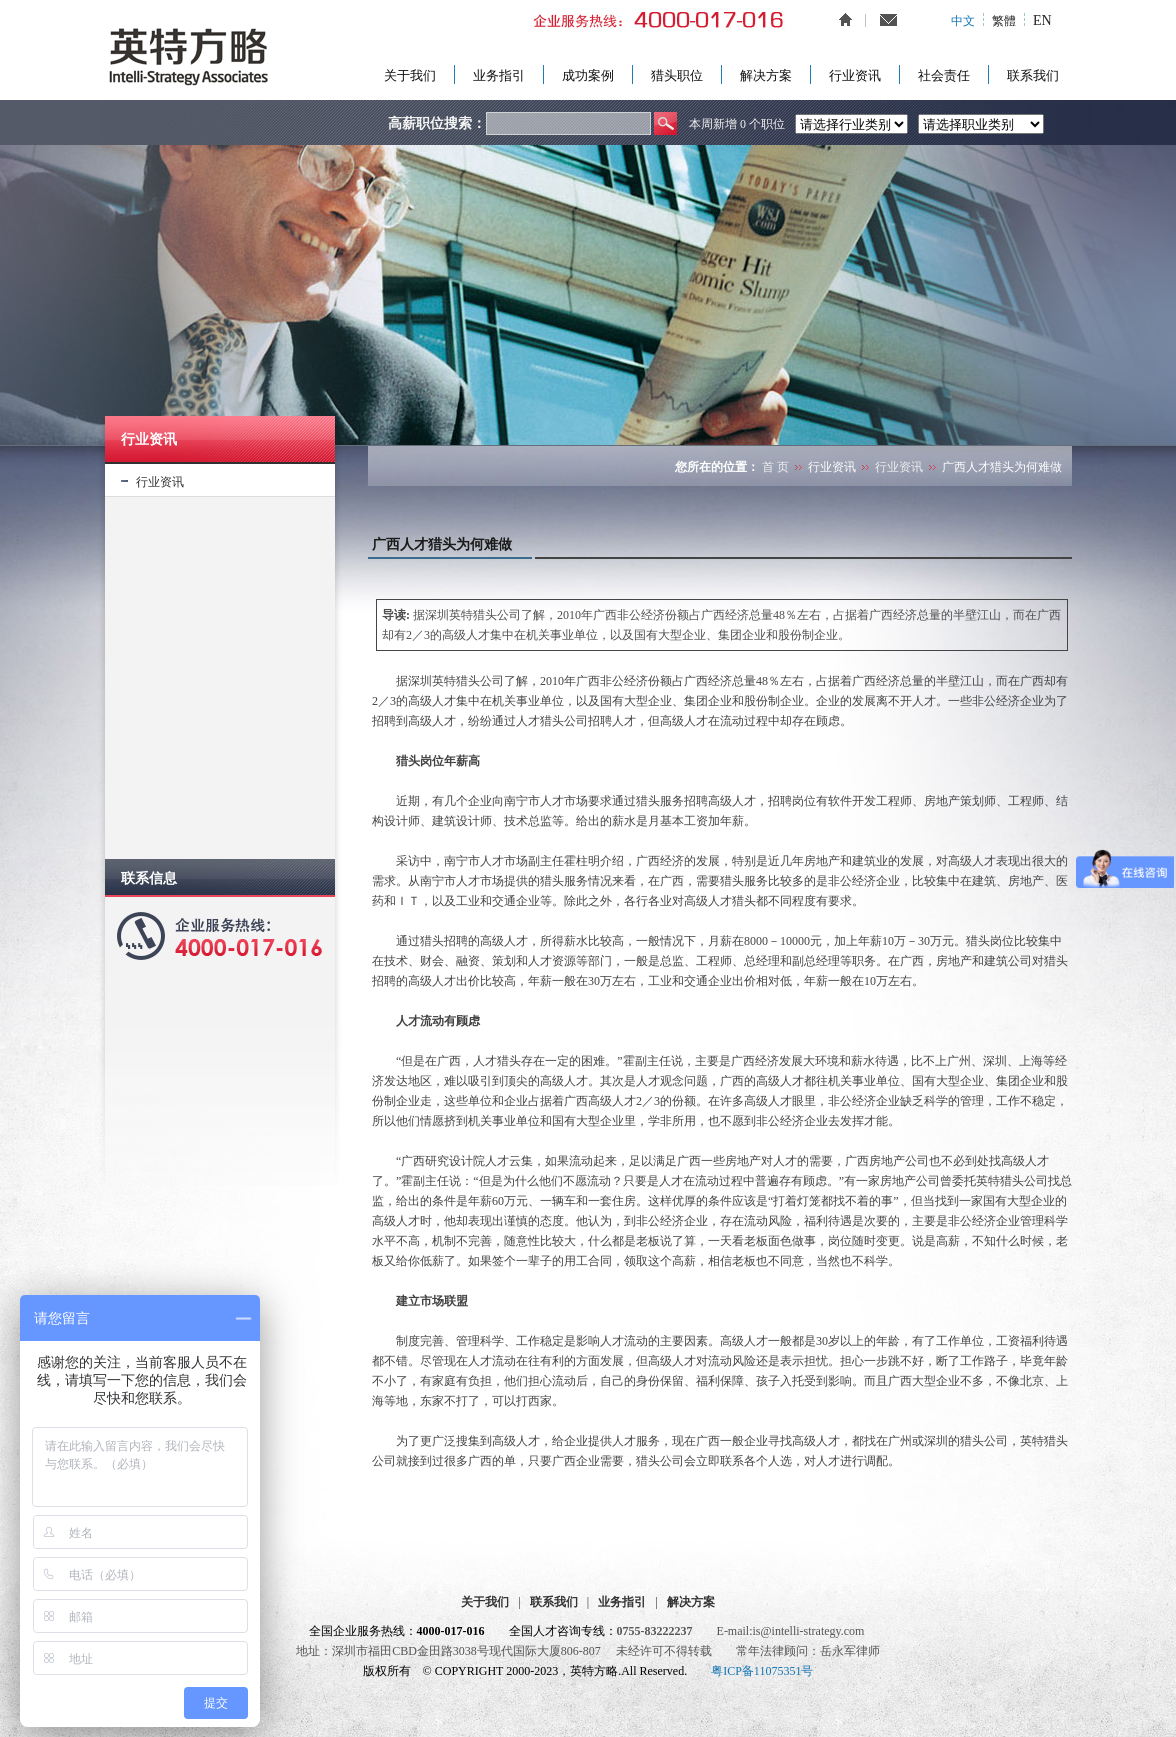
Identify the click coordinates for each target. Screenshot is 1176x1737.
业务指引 (499, 75)
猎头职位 (677, 75)
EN (1042, 20)
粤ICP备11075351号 (762, 1671)
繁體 (1004, 21)
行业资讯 (855, 75)
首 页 (775, 467)
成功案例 (588, 75)
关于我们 (410, 75)
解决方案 (766, 75)
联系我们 (1033, 75)
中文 (963, 21)
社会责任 (944, 75)
